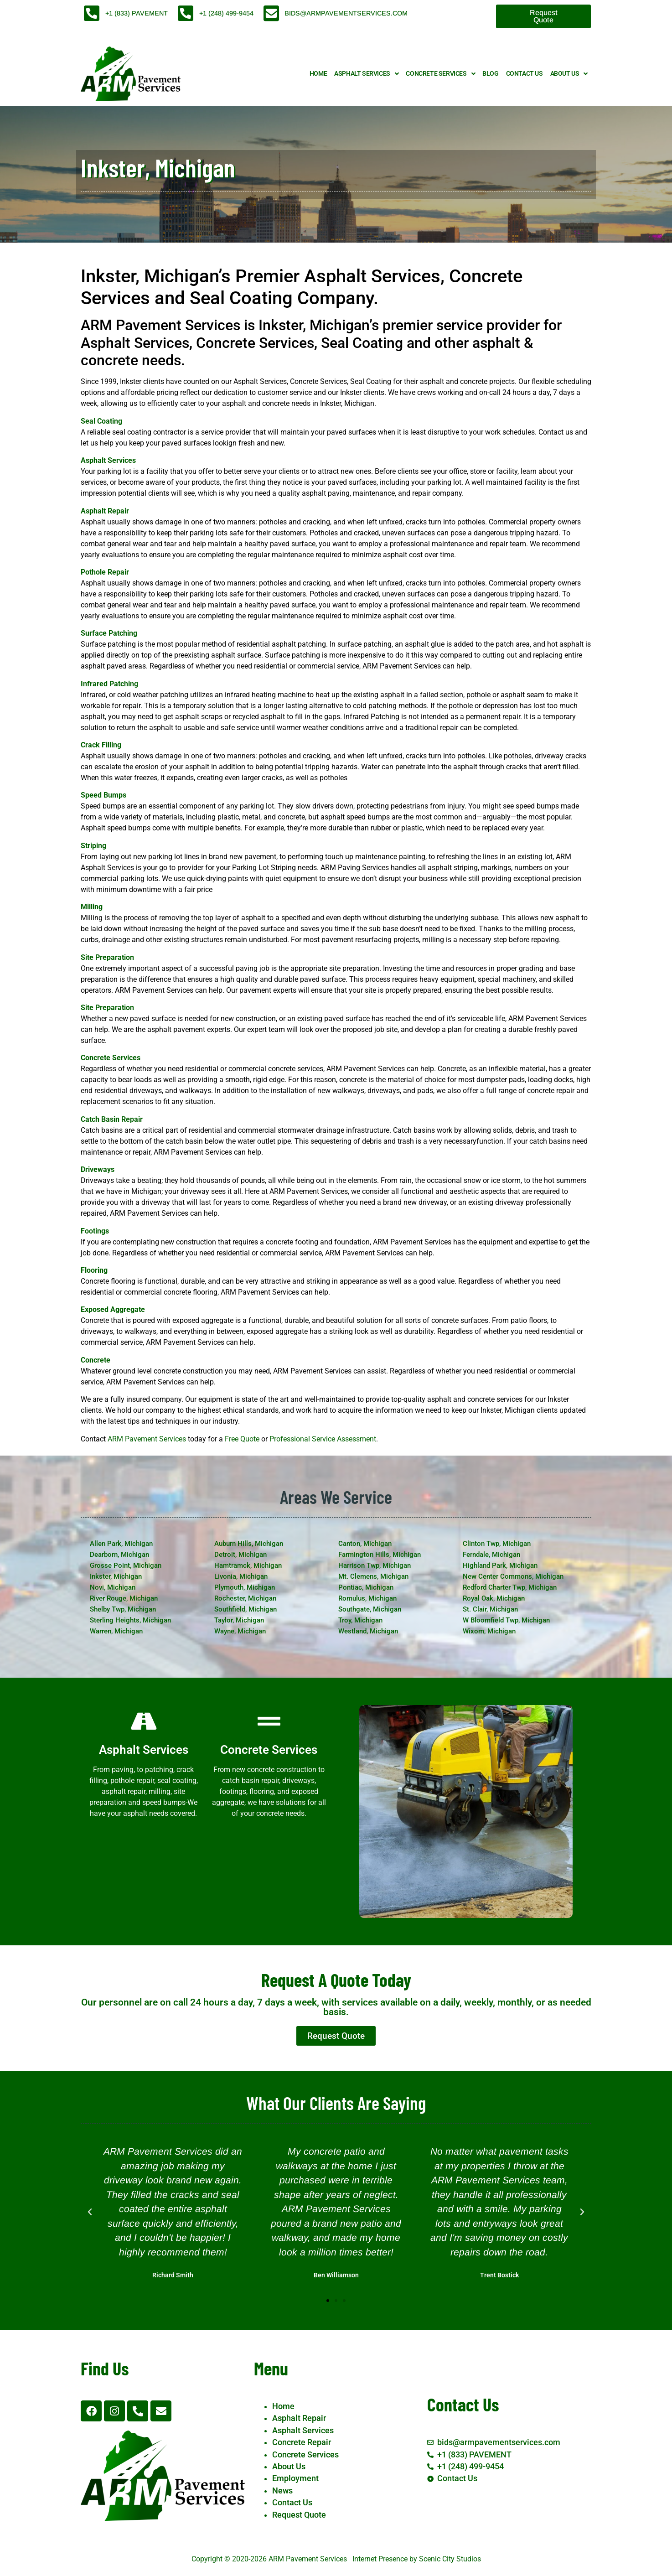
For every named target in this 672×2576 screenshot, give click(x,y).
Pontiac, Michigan (365, 1587)
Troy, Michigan (360, 1620)
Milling (92, 906)
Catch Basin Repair (112, 1119)
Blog (490, 74)
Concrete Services (440, 74)
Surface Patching (109, 633)
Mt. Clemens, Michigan (373, 1576)
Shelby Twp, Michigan (123, 1609)
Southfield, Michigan (245, 1609)
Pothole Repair (105, 572)
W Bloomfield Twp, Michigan (506, 1620)
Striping (93, 845)
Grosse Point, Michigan (125, 1565)
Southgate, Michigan (369, 1609)
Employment (295, 2478)
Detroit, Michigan (240, 1554)
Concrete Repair (301, 2442)
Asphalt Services (366, 74)
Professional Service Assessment (322, 1439)
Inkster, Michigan (116, 1576)
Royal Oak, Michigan (494, 1598)
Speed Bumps (103, 795)
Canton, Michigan (365, 1543)
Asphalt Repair (105, 511)
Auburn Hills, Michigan (248, 1543)
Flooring (94, 1270)
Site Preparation (107, 957)
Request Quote (299, 2514)
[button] (89, 2212)
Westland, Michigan (368, 1631)
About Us (569, 74)
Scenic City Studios (450, 2559)
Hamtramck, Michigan (248, 1565)
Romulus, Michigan (367, 1598)
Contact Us (524, 74)
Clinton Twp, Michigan (497, 1543)
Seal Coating (101, 421)
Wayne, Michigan (240, 1631)
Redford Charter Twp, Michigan (510, 1587)
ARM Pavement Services (147, 1439)
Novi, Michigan (112, 1587)
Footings (95, 1231)
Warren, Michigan (116, 1631)
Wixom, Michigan (489, 1631)
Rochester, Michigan (245, 1598)
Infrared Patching (109, 683)
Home (318, 74)
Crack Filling (101, 745)
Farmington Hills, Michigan (379, 1554)
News (282, 2490)
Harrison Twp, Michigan (374, 1565)
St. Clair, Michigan (490, 1609)
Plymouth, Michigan (244, 1587)
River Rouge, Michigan (124, 1598)
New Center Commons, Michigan (513, 1576)
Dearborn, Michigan (119, 1554)
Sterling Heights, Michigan (130, 1620)
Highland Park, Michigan (500, 1565)
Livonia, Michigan (241, 1576)
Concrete (95, 1360)
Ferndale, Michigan (491, 1554)
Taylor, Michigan (239, 1620)
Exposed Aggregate (113, 1309)
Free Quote (242, 1439)
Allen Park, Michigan (121, 1543)
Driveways (97, 1169)
